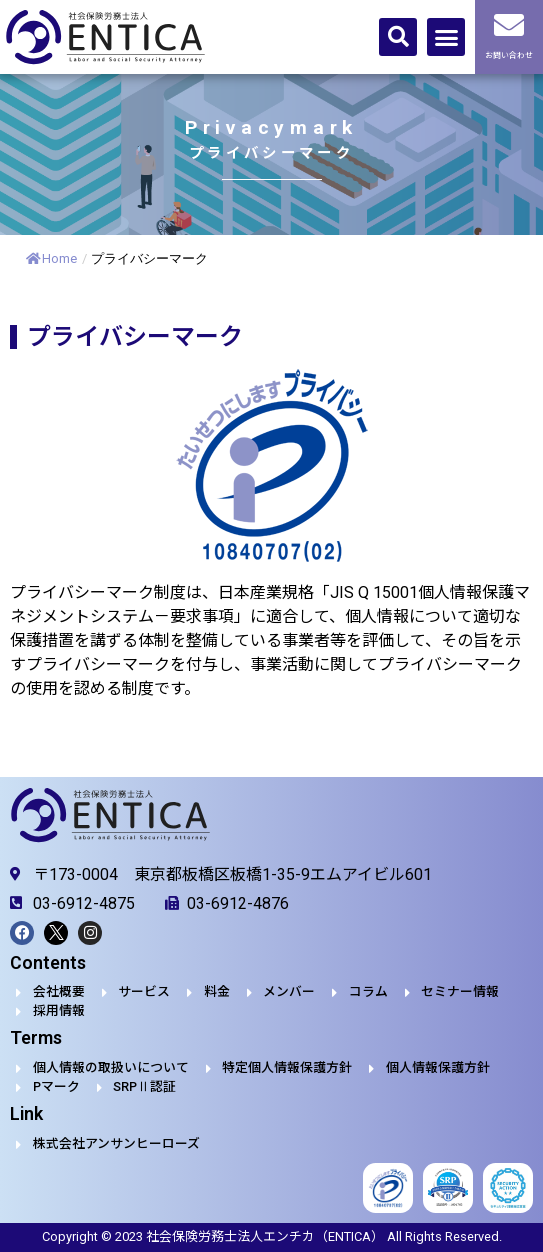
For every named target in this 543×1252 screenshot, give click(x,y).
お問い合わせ (509, 55)
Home (51, 258)
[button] (398, 37)
